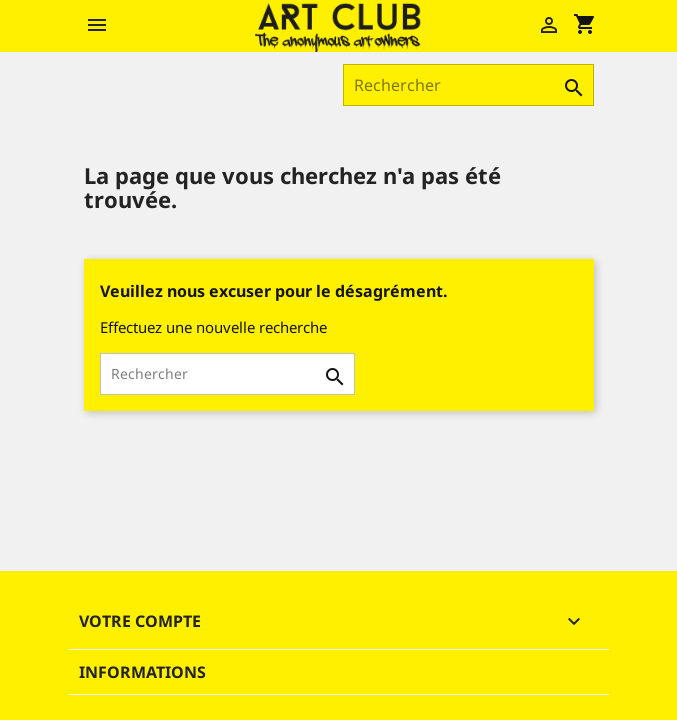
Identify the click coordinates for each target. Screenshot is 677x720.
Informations (142, 672)
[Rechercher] (468, 85)
